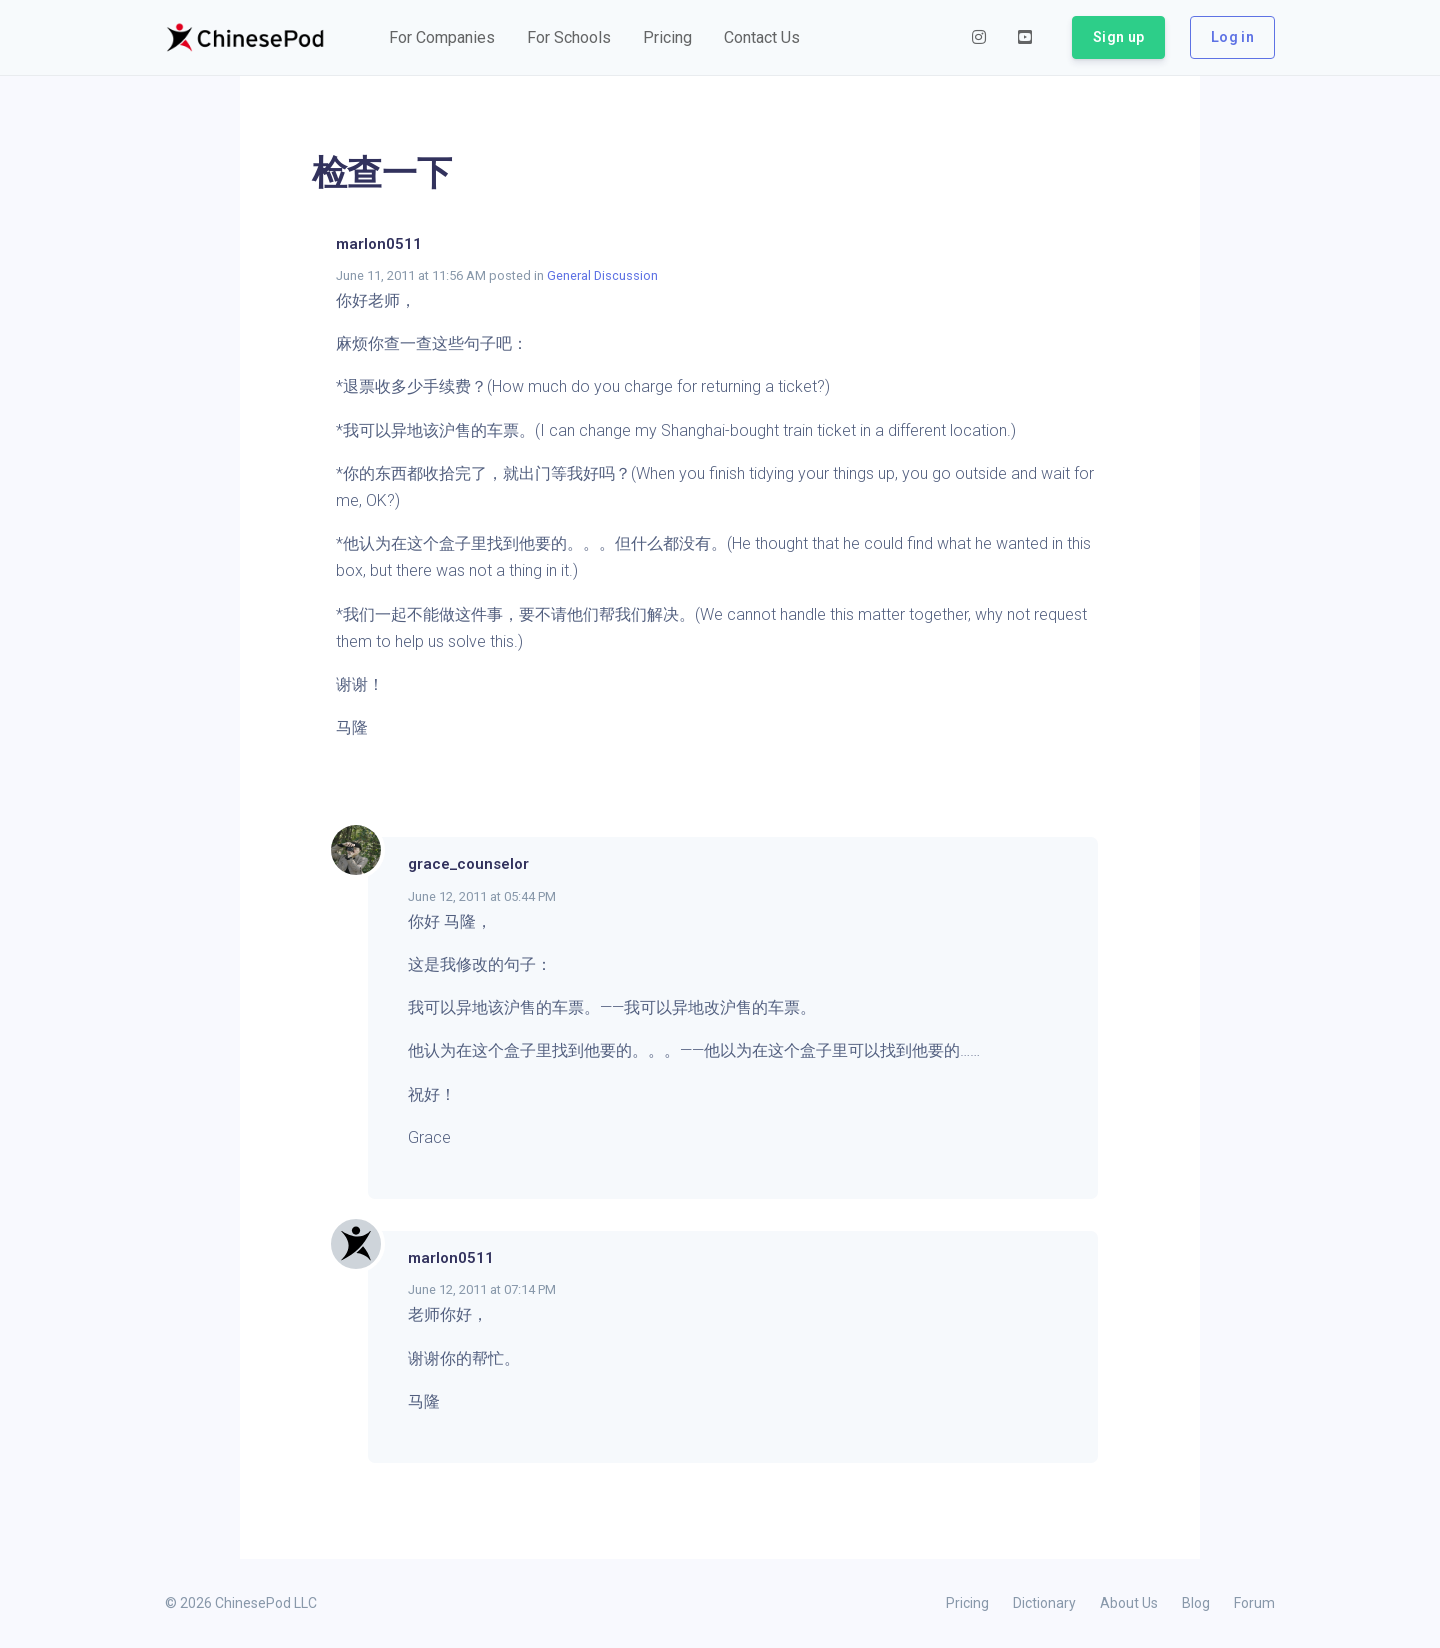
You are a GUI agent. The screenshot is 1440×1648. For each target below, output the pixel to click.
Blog (1196, 1603)
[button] (442, 38)
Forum (1254, 1603)
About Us (1129, 1603)
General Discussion (602, 275)
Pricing (967, 1603)
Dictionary (1044, 1603)
